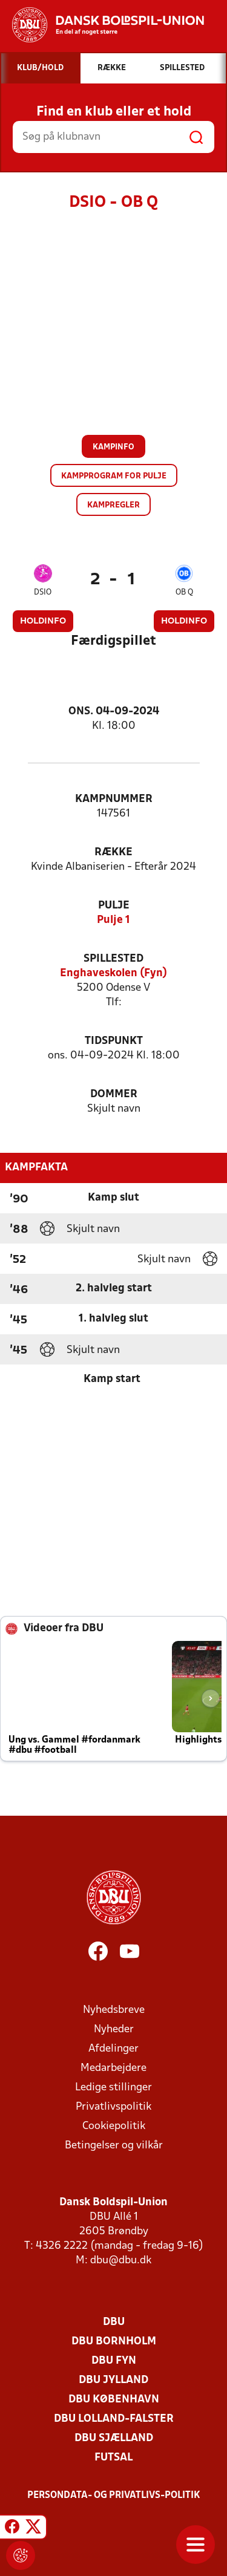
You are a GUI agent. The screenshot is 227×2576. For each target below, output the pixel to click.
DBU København (113, 2400)
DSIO (42, 592)
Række (113, 852)
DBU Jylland (113, 2380)
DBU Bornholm (113, 2341)
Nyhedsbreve (114, 2010)
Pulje (114, 906)
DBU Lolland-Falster (114, 2419)
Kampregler (113, 505)
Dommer (113, 1094)
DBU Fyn (113, 2361)
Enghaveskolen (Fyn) (113, 973)
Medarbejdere (113, 2068)
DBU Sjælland (113, 2438)
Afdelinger (113, 2049)
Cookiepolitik (113, 2126)
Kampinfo (113, 447)
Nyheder (114, 2029)
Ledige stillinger (113, 2087)
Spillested (113, 959)
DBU (114, 2322)
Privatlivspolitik (113, 2107)
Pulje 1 (113, 920)
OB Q (184, 592)
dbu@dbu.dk (120, 2260)
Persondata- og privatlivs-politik (113, 2495)
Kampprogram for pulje (113, 476)
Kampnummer (114, 799)
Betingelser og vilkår (114, 2146)
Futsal (113, 2458)
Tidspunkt (114, 1041)
